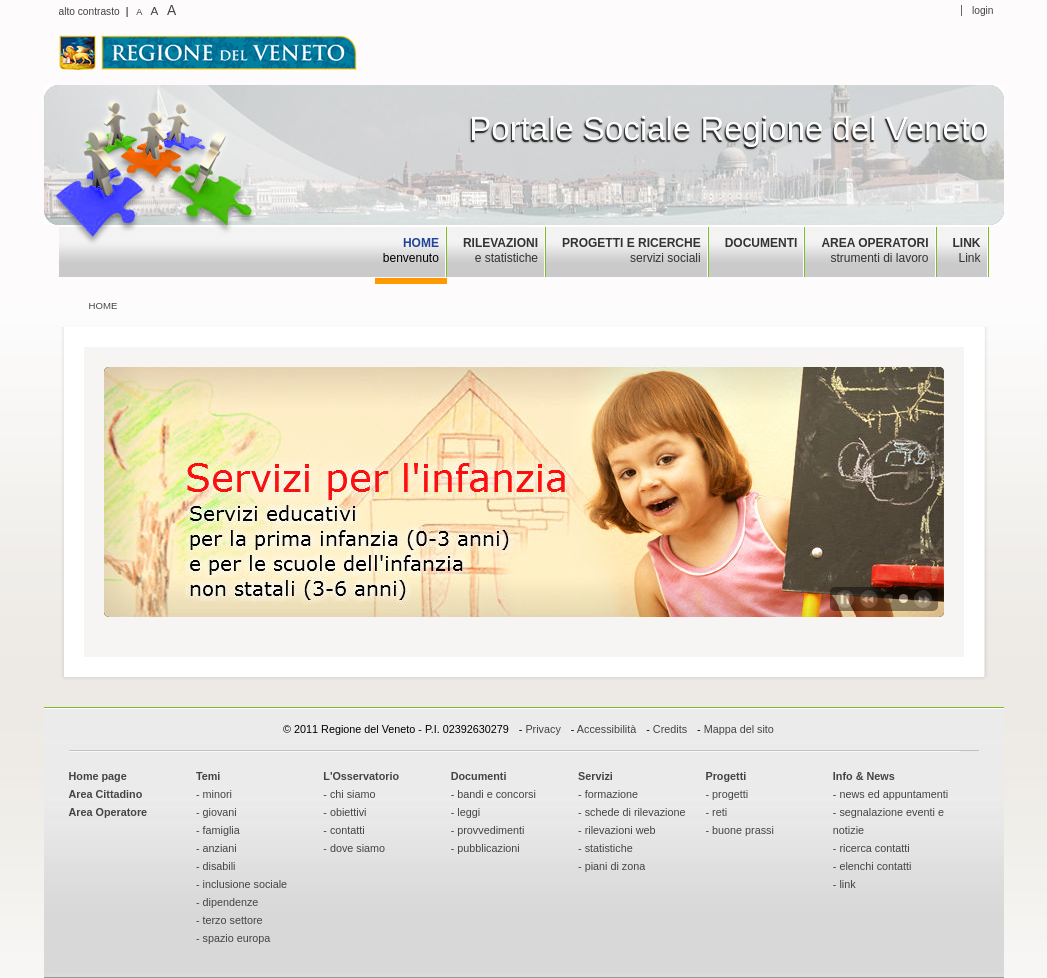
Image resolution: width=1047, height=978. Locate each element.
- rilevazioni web (616, 830)
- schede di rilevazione (631, 812)
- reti (716, 812)
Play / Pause (845, 599)
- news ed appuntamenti (890, 794)
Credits (670, 729)
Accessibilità (606, 729)
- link (844, 884)
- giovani (216, 812)
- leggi (465, 812)
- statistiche (605, 848)
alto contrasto (89, 11)
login (983, 10)
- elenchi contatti (872, 866)
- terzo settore (229, 920)
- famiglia (218, 830)
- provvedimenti (488, 830)
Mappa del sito (739, 729)
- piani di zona (611, 866)
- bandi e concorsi (493, 794)
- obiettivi (344, 812)
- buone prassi (739, 830)
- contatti (343, 830)
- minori (214, 794)
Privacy (542, 729)
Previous (869, 599)
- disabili (216, 866)
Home (103, 305)
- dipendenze (227, 902)
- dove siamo (354, 848)
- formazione (608, 794)
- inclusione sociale (241, 884)
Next (923, 599)
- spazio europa (233, 938)
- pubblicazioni (485, 848)
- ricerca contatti (871, 848)
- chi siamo (349, 794)
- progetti (726, 794)
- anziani (216, 848)
